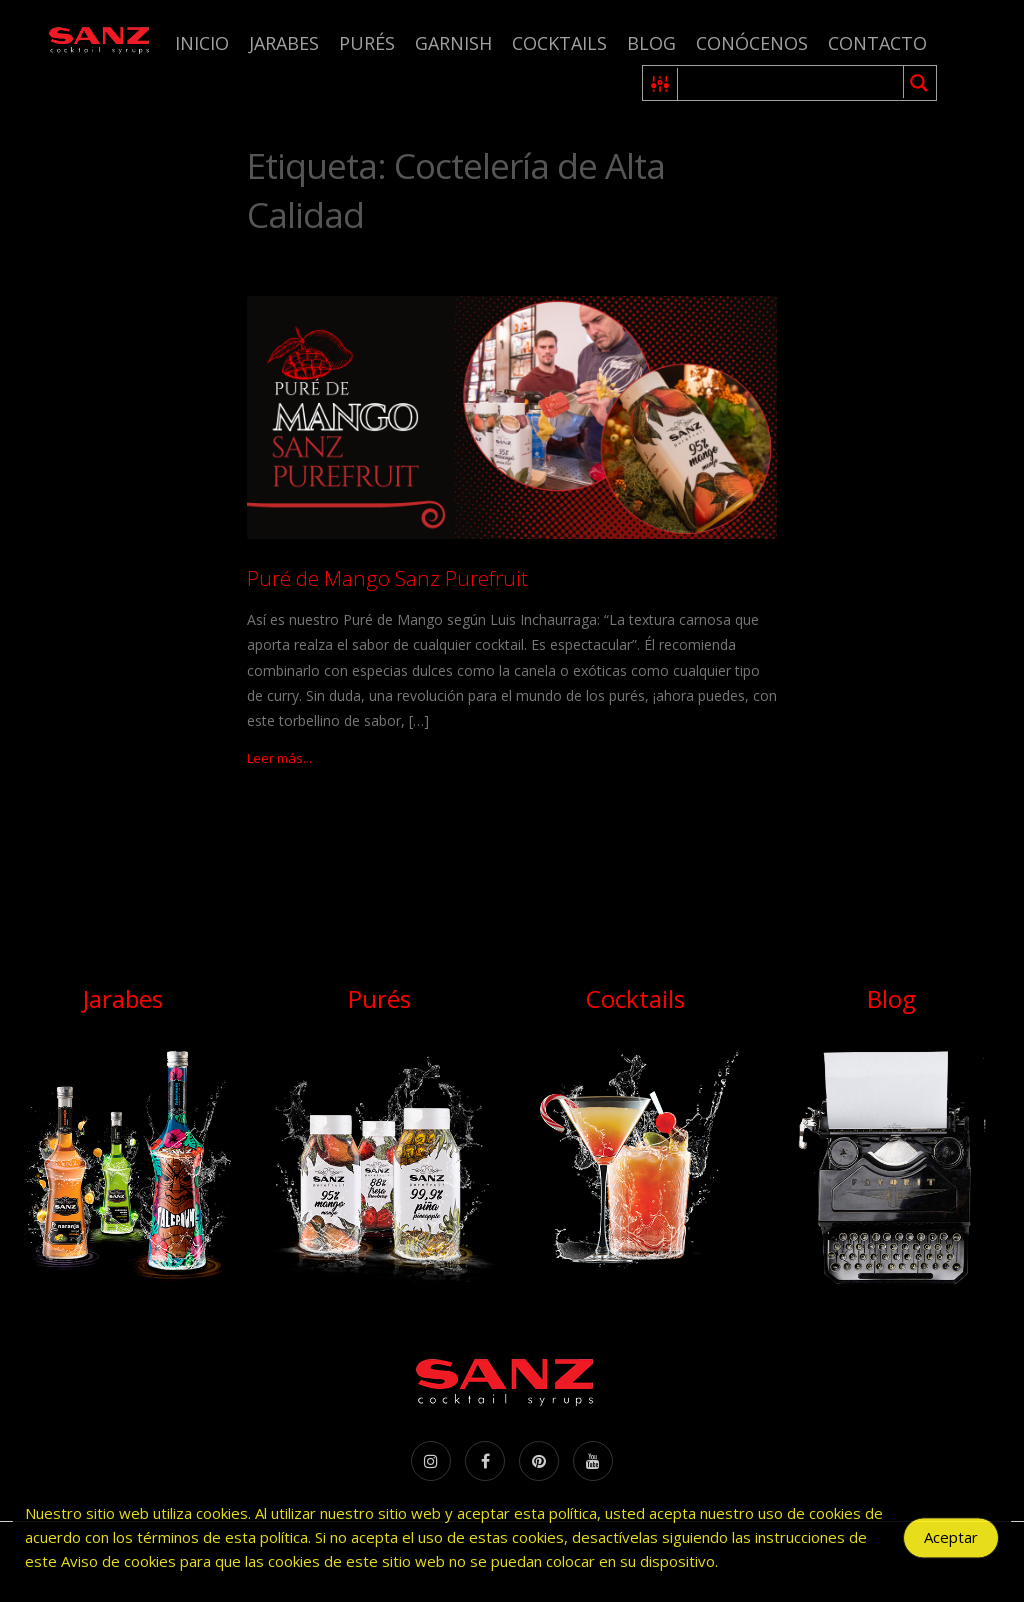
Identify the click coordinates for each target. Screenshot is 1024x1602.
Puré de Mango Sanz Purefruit (387, 578)
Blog (651, 43)
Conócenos (752, 43)
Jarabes (284, 43)
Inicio (202, 43)
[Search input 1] (791, 83)
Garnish (453, 43)
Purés (367, 43)
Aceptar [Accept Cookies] (951, 1543)
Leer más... (279, 758)
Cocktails (559, 43)
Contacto (877, 43)
